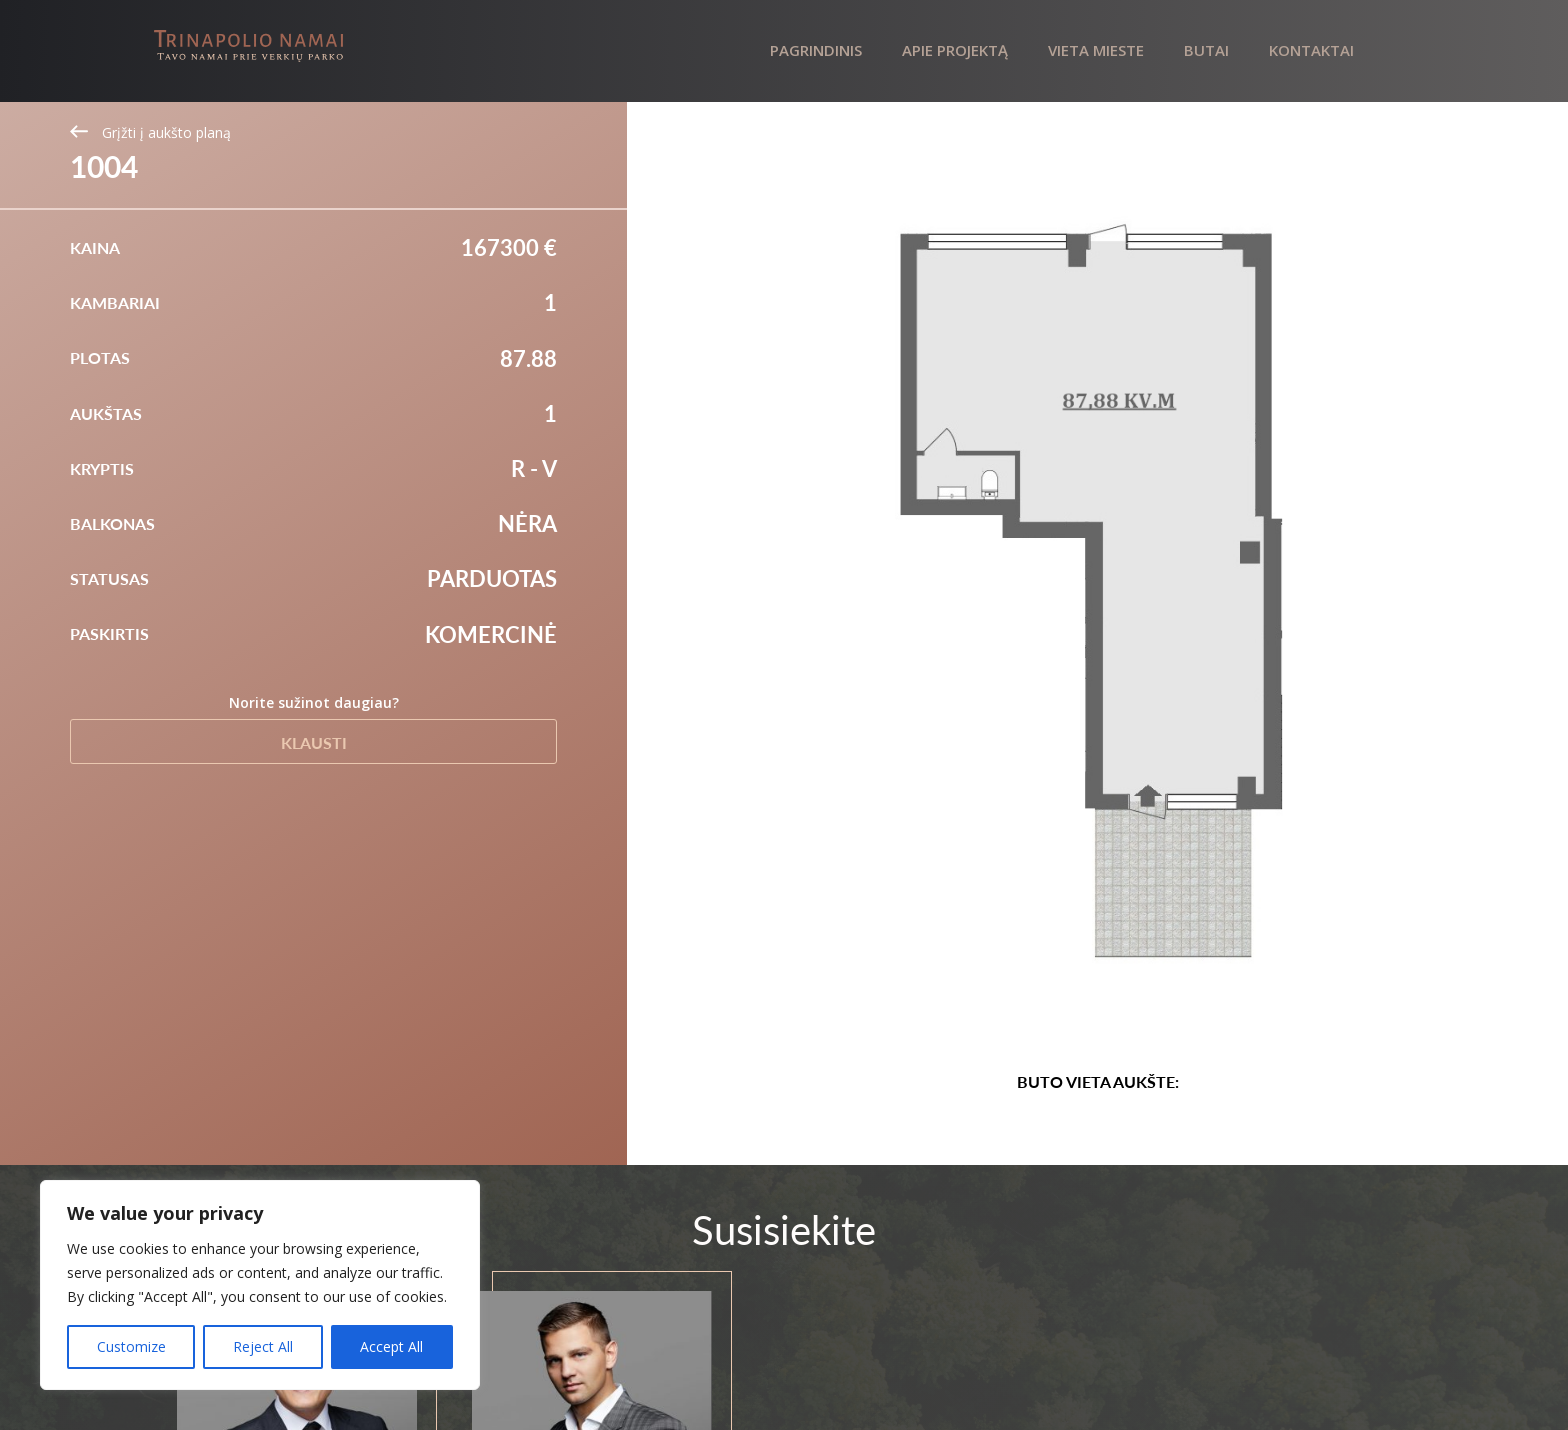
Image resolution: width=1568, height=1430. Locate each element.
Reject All (263, 1346)
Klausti (314, 742)
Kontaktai (1311, 50)
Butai (1206, 50)
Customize (131, 1346)
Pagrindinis (816, 50)
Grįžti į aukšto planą (150, 132)
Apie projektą (955, 50)
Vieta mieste (1096, 50)
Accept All (391, 1346)
